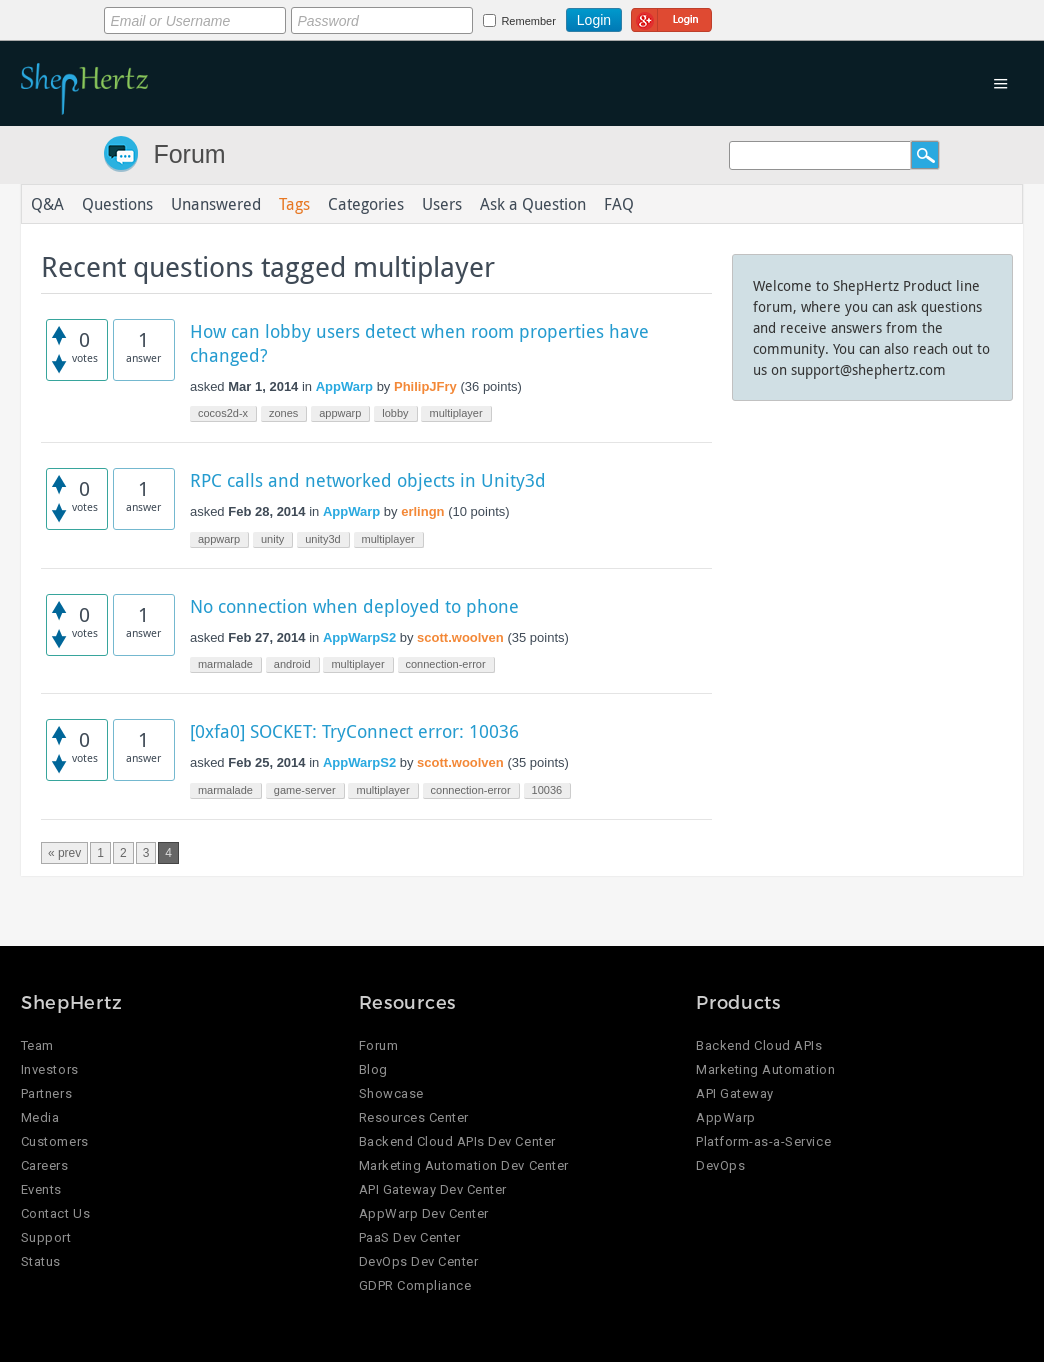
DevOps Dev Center (419, 1261)
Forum (189, 154)
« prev (64, 853)
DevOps (720, 1165)
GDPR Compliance (415, 1285)
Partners (46, 1093)
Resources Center (414, 1117)
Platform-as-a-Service (763, 1141)
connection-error (446, 664)
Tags (294, 204)
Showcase (391, 1093)
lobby (395, 413)
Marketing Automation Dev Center (464, 1165)
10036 (547, 790)
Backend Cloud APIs (759, 1045)
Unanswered (216, 204)
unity (272, 539)
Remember (528, 21)
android (292, 664)
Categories (366, 204)
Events (41, 1189)
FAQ (619, 204)
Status (41, 1261)
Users (442, 204)
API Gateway (735, 1093)
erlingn (422, 511)
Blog (373, 1069)
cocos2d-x (223, 413)
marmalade (225, 664)
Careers (45, 1165)
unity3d (322, 539)
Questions (117, 204)
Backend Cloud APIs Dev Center (457, 1141)
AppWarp (344, 386)
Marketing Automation (765, 1069)
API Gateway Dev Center (433, 1189)
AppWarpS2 (359, 637)
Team (37, 1045)
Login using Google (671, 17)
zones (283, 413)
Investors (50, 1069)
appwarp (340, 413)
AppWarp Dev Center (424, 1213)
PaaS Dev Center (410, 1237)
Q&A (47, 204)
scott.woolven (460, 637)
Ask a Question (533, 204)
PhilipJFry (425, 386)
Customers (55, 1141)
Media (40, 1117)
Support (46, 1237)
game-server (305, 790)
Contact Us (55, 1213)
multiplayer (455, 413)
